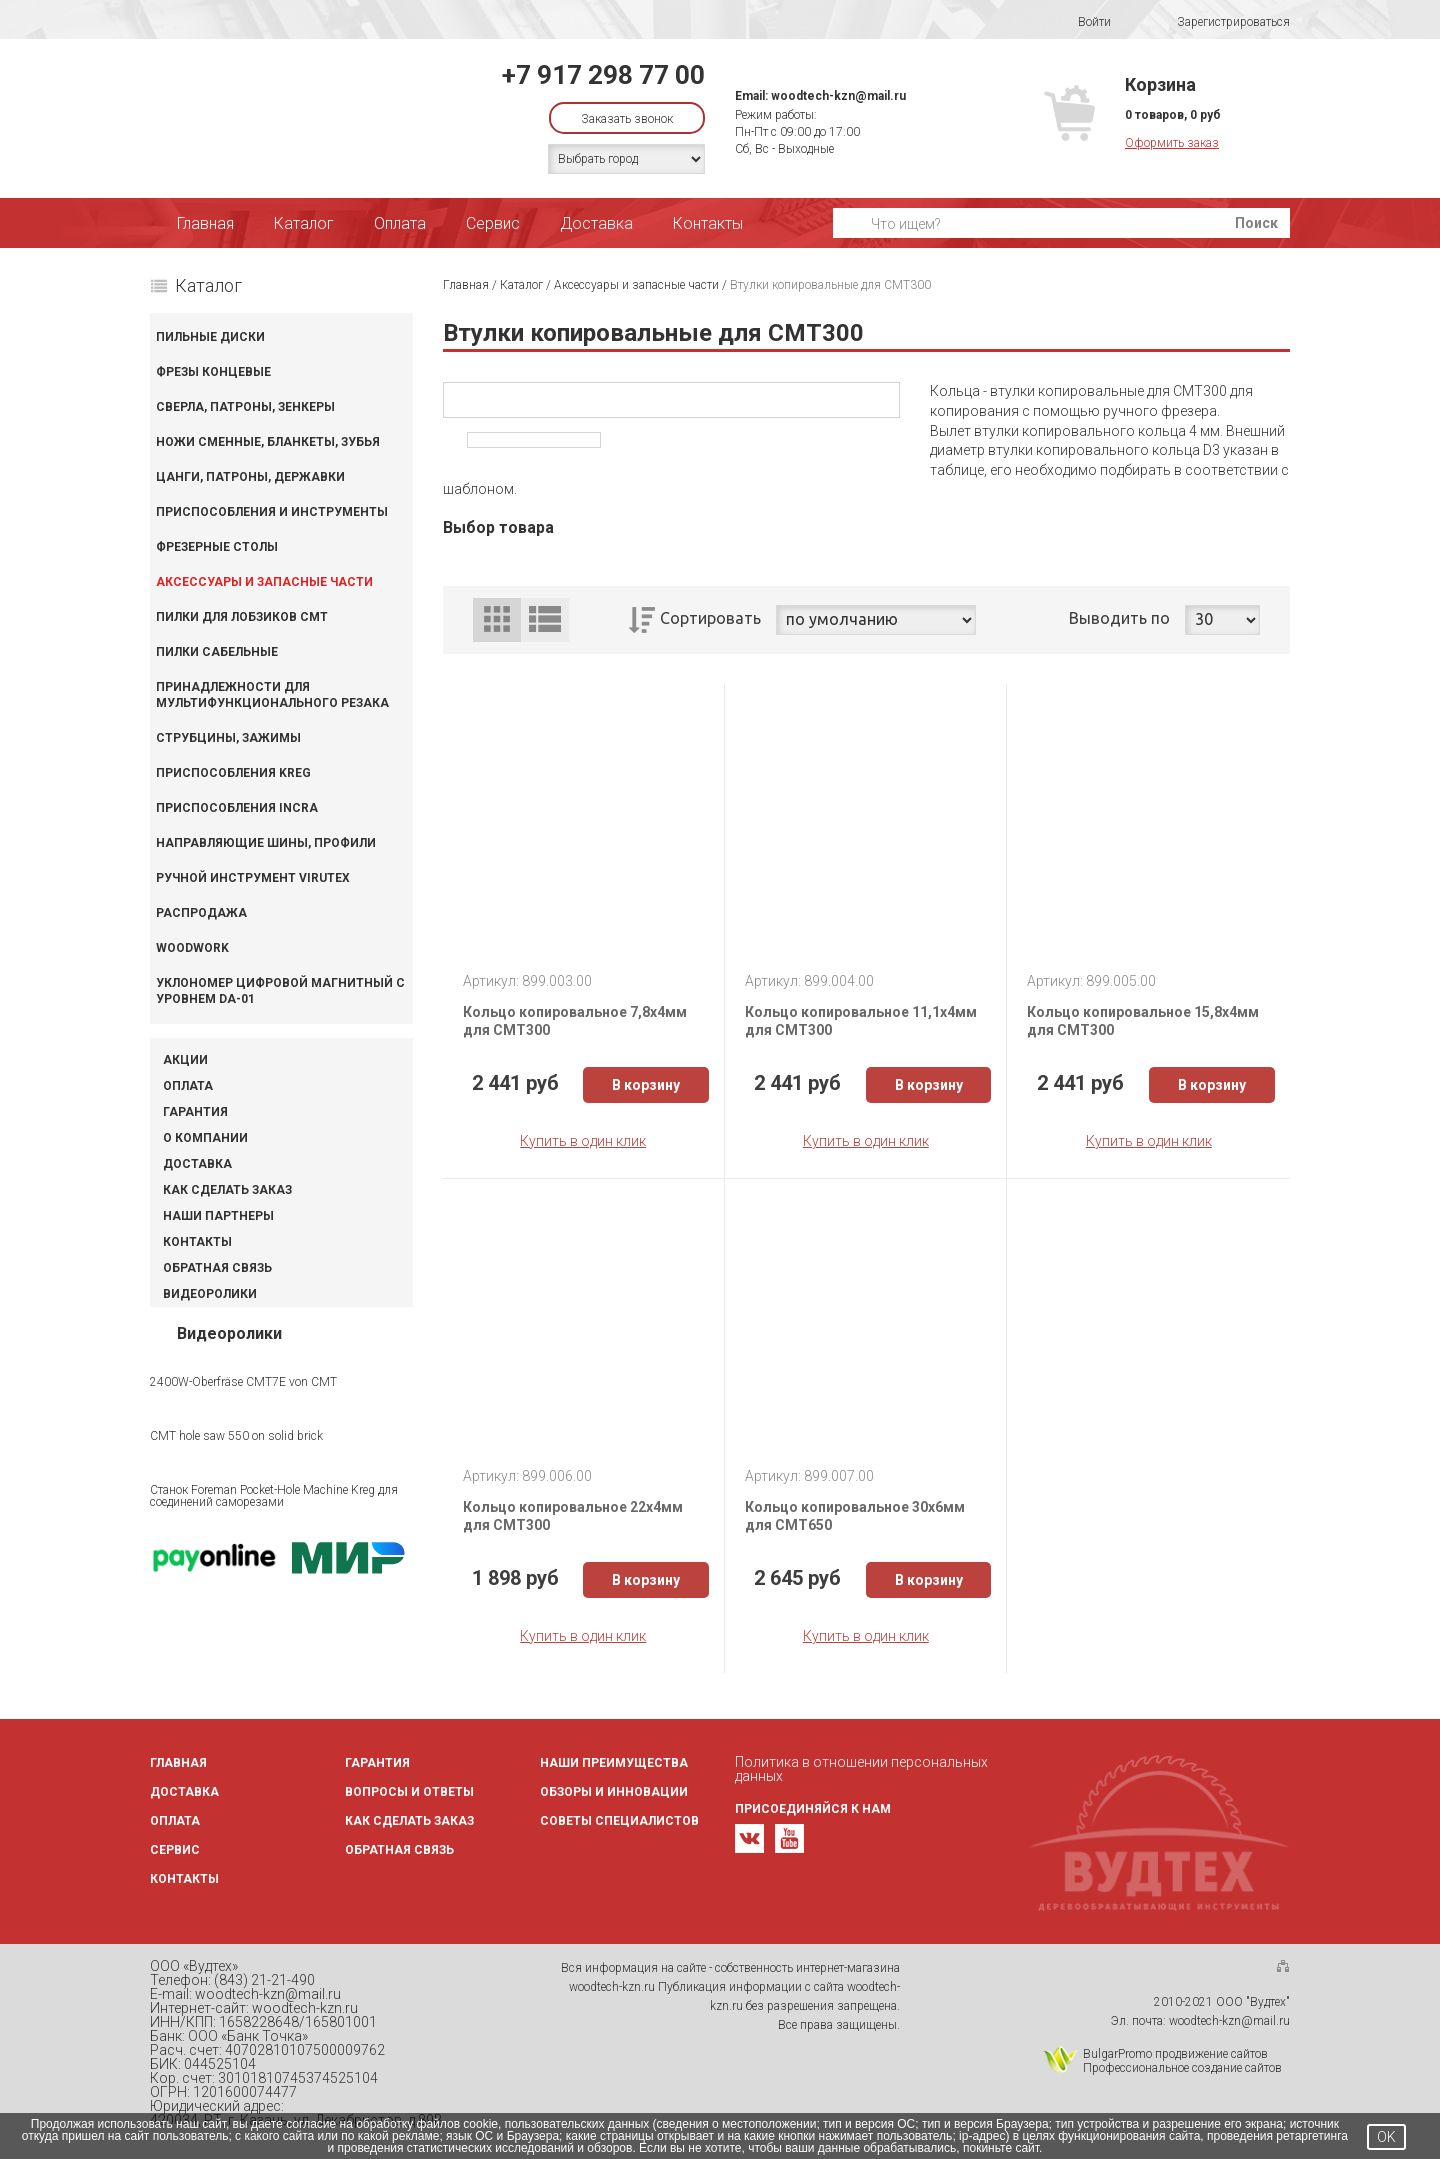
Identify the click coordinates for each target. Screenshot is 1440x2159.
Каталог (304, 223)
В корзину (646, 1085)
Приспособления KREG (233, 773)
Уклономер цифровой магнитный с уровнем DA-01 (280, 991)
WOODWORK (192, 948)
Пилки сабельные (217, 652)
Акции (185, 1060)
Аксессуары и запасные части (264, 582)
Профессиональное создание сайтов (1182, 2068)
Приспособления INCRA (237, 808)
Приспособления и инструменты (272, 512)
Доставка (596, 223)
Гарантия (195, 1112)
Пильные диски (210, 337)
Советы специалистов (619, 1821)
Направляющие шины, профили (266, 843)
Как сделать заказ (227, 1190)
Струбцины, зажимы (228, 738)
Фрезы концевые (213, 372)
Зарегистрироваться (1220, 22)
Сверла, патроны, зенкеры (245, 407)
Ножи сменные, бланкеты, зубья (268, 442)
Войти (1081, 22)
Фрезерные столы (217, 547)
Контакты (708, 223)
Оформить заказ (1172, 143)
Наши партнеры (218, 1216)
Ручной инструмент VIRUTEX (253, 878)
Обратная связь (217, 1268)
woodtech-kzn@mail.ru (838, 96)
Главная (205, 223)
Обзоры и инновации (614, 1792)
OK (1386, 2137)
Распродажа (201, 913)
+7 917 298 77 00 (603, 75)
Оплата (400, 223)
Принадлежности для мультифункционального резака (272, 695)
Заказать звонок (627, 119)
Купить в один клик (583, 1141)
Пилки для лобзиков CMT (242, 617)
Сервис (493, 223)
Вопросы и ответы (409, 1792)
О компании (205, 1138)
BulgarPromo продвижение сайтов (1175, 2054)
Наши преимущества (614, 1763)
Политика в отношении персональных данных (861, 1769)
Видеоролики (210, 1294)
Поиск (1256, 223)
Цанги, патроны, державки (250, 477)
